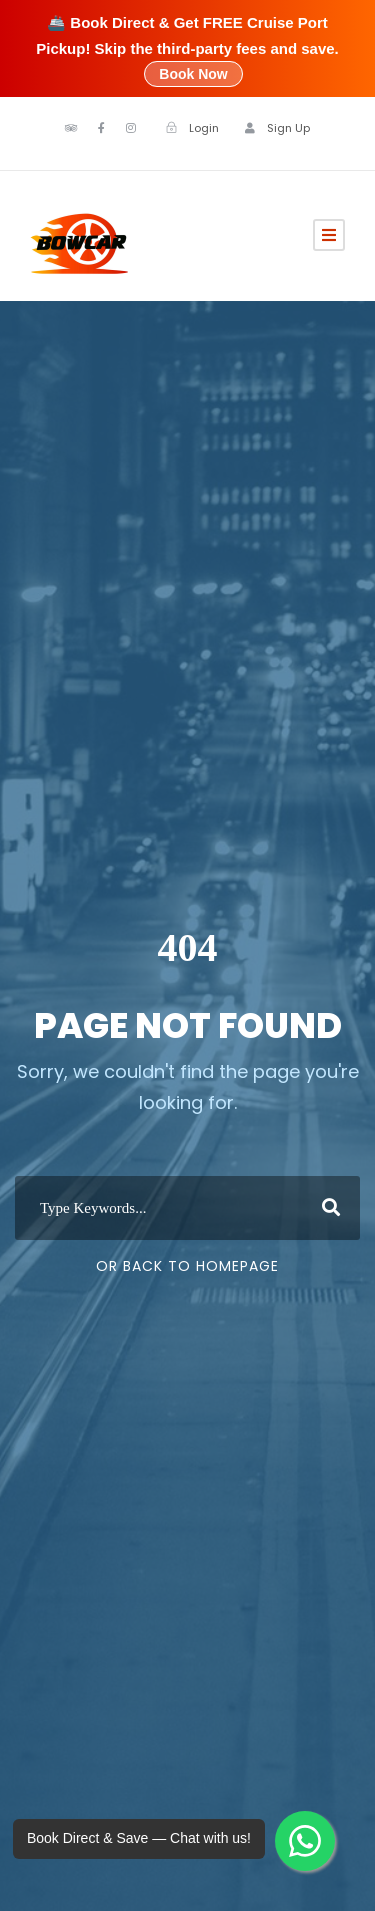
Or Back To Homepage (187, 1266)
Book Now (193, 74)
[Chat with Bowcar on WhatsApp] (305, 1841)
